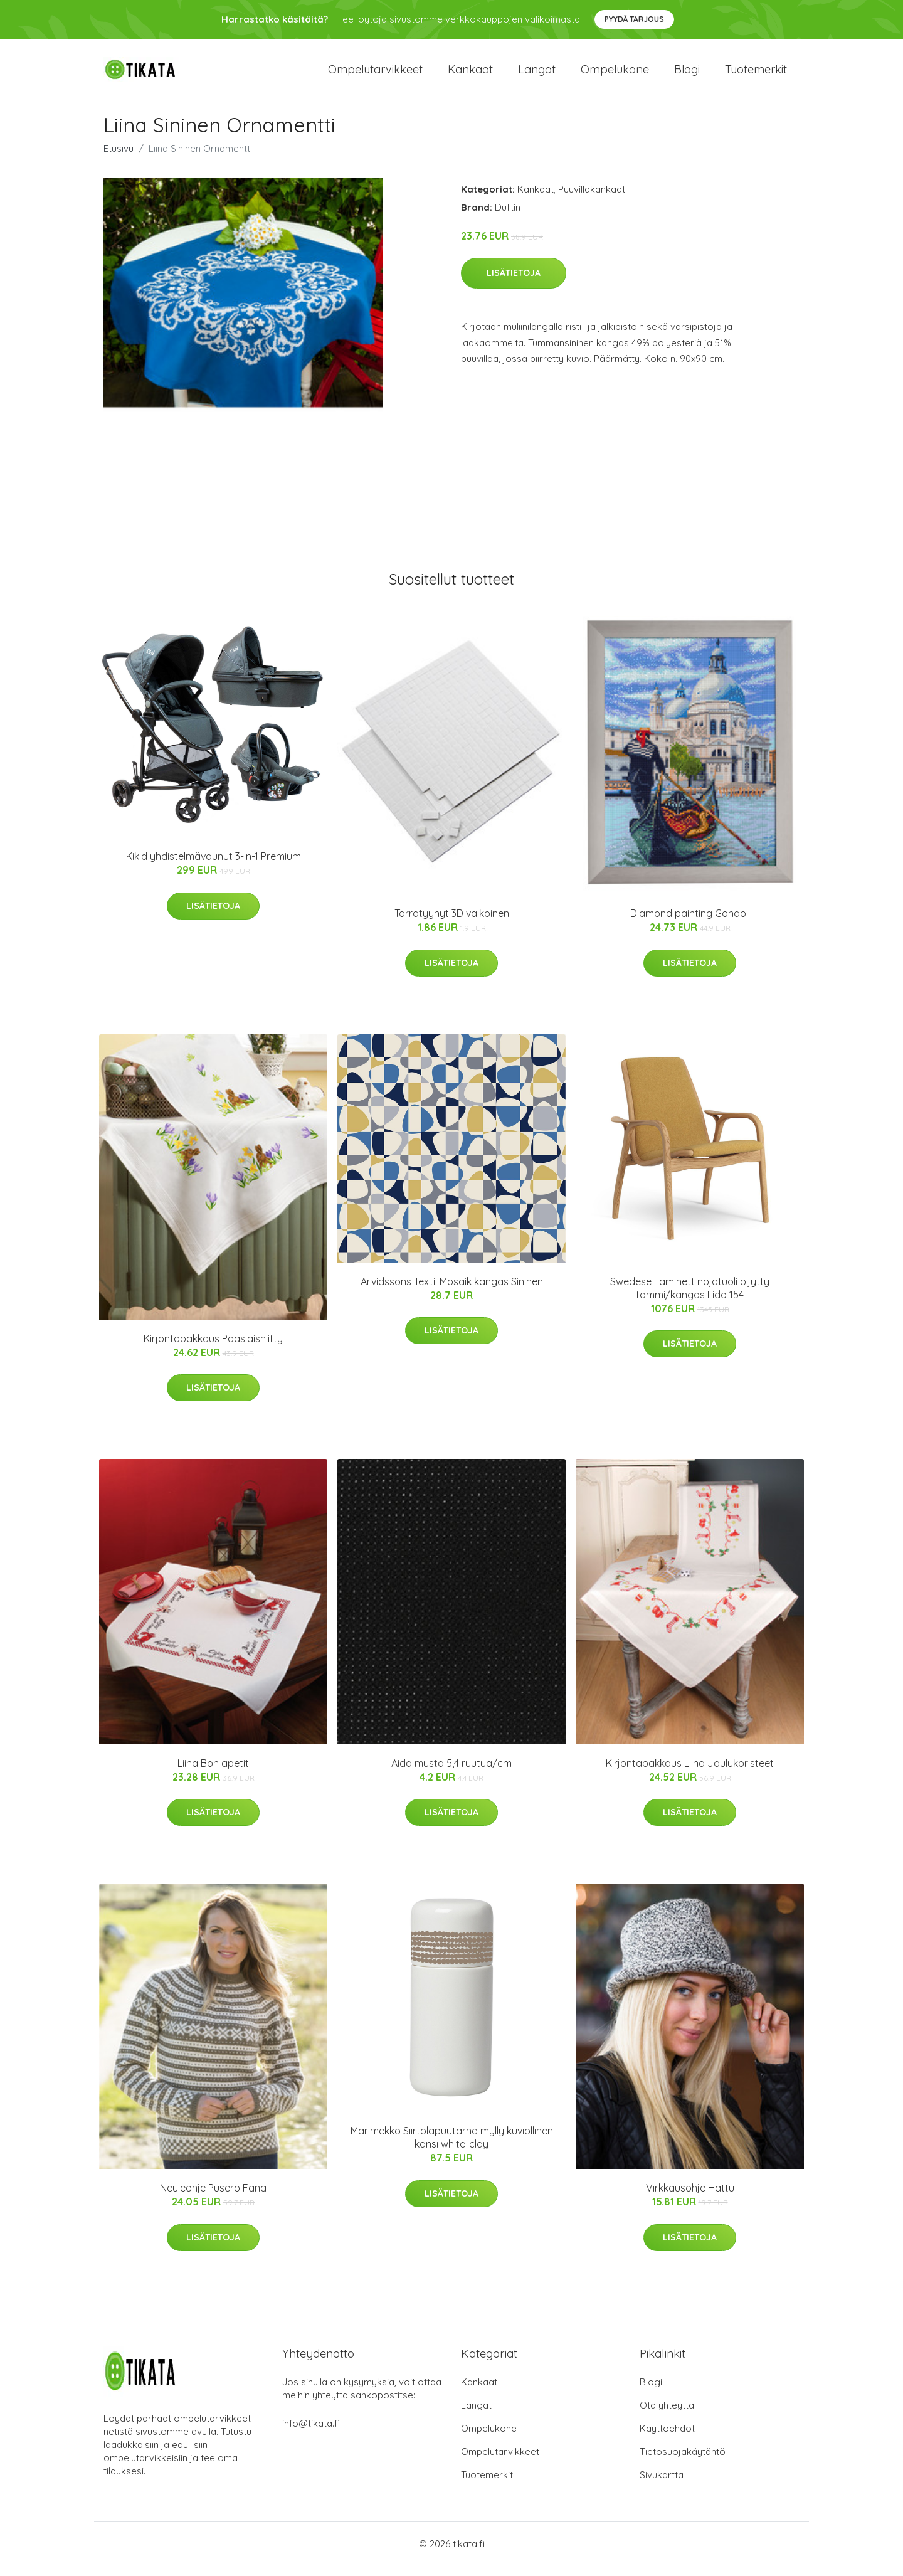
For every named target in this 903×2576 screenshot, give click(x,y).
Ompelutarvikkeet (375, 75)
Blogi (687, 75)
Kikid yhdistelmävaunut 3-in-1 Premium (213, 867)
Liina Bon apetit (213, 1774)
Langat (537, 75)
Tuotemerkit (756, 75)
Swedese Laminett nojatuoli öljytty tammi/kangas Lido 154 (689, 1299)
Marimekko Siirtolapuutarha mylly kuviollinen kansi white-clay (452, 2148)
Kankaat (470, 75)
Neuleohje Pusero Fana (213, 2199)
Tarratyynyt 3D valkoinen (451, 924)
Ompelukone (615, 75)
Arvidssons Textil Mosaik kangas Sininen (452, 1292)
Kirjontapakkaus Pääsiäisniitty (213, 1349)
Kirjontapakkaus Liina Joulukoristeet (690, 1774)
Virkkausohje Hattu (690, 2199)
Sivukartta (662, 2485)
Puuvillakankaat (591, 200)
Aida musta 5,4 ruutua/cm (451, 1774)
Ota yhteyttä (667, 2416)
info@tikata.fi (311, 2434)
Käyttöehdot (667, 2439)
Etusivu (118, 159)
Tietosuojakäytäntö (683, 2462)
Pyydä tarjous (634, 19)
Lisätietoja (514, 284)
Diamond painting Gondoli (690, 924)
